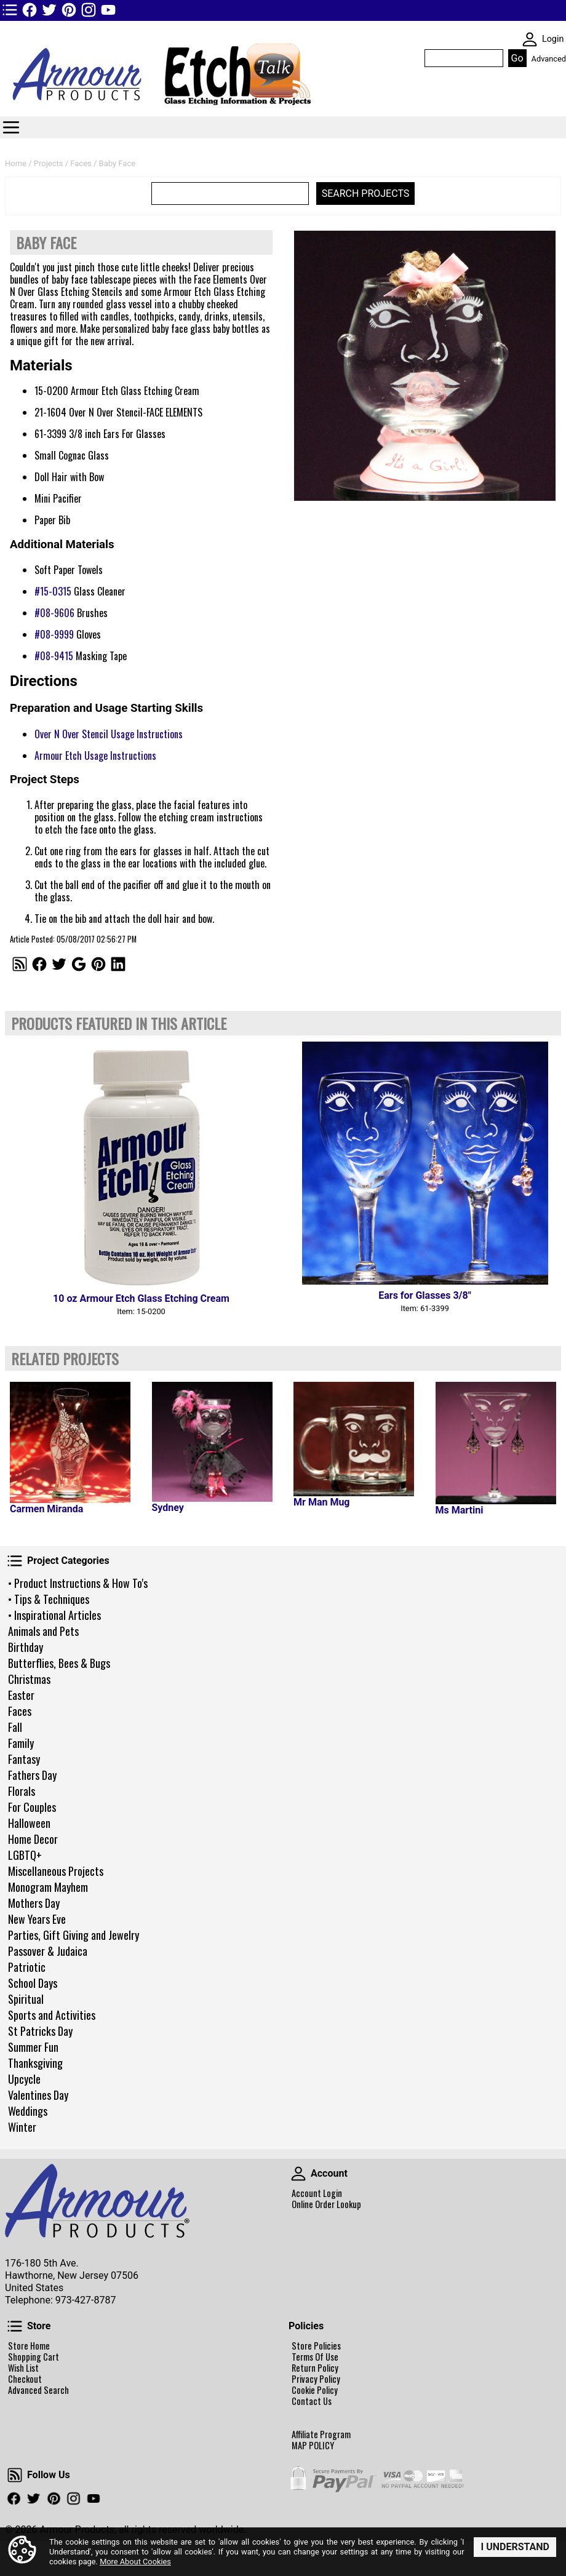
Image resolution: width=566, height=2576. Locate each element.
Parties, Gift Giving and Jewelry (73, 1935)
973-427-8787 (85, 2300)
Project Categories (15, 1561)
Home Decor (33, 1839)
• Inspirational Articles (54, 1615)
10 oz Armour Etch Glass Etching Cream (141, 1298)
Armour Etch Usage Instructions (95, 755)
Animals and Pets (43, 1631)
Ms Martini (460, 1510)
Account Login (317, 2193)
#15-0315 (52, 591)
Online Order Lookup (326, 2204)
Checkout (25, 2379)
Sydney (168, 1507)
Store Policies (316, 2345)
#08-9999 (54, 634)
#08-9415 (53, 655)
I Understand (514, 2547)
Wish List (23, 2368)
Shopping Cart (33, 2357)
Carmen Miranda (46, 1509)
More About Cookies (135, 2561)
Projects (48, 163)
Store (15, 2326)
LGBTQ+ (25, 1855)
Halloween (29, 1823)
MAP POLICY (313, 2445)
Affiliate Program (321, 2434)
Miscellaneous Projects (55, 1871)
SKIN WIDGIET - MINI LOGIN (530, 39)
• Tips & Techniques (48, 1599)
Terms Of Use (315, 2357)
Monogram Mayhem (48, 1887)
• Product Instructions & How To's (78, 1583)
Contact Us (312, 2401)
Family (21, 1743)
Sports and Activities (51, 2015)
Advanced (549, 58)
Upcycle (24, 2079)
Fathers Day (32, 1775)
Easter (21, 1695)
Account (298, 2173)
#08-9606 (54, 612)
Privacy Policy (316, 2379)
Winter (22, 2127)
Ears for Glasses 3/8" (424, 1295)
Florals (21, 1791)
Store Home (29, 2345)
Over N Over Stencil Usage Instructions (108, 734)
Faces (19, 1711)
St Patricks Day (40, 2031)
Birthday (25, 1647)
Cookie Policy (315, 2390)
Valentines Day (38, 2095)
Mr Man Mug (321, 1502)
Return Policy (315, 2368)
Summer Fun (33, 2047)
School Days (32, 1983)
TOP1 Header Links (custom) (10, 10)
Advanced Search (38, 2390)
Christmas (29, 1679)
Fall (15, 1727)
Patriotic (27, 1967)
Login (553, 39)
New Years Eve (37, 1919)
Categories (11, 127)
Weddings (27, 2111)
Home (15, 163)
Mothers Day (34, 1903)
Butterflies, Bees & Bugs (59, 1663)
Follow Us (15, 2475)
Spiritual (26, 1999)
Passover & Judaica (47, 1951)
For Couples (32, 1807)
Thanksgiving (35, 2063)
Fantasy (24, 1759)
